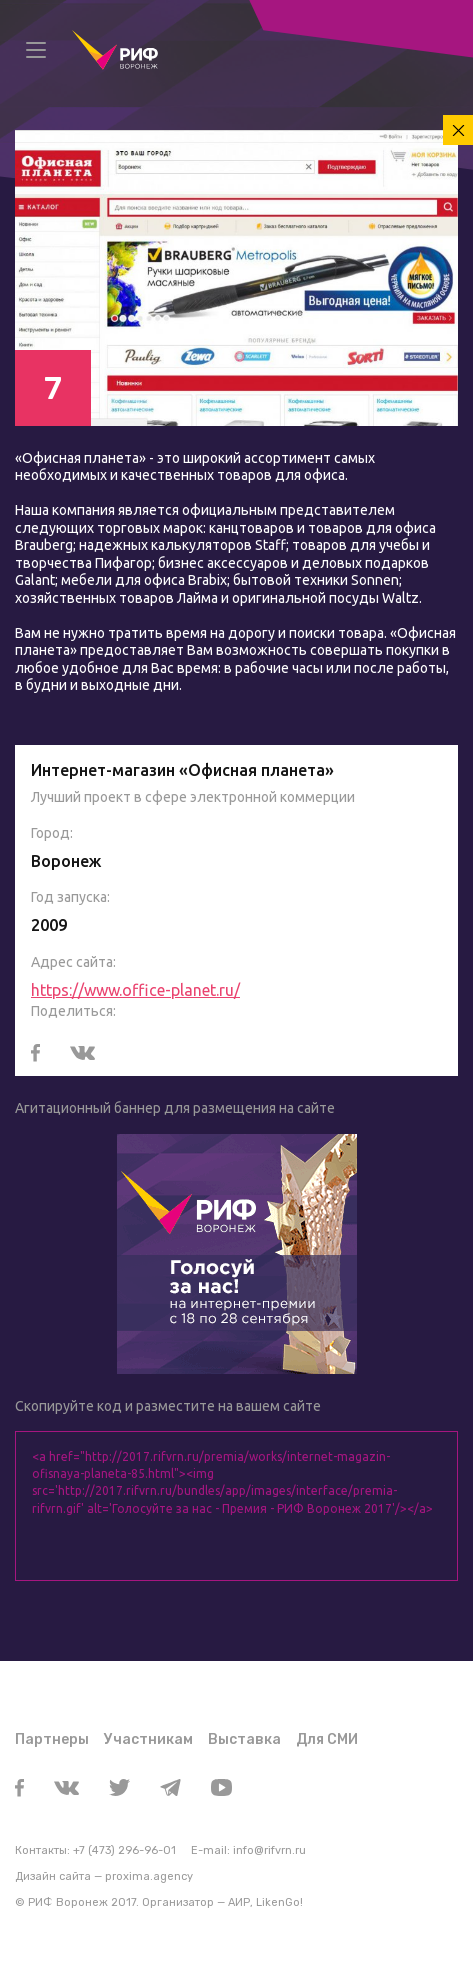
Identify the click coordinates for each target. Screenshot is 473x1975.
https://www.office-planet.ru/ (135, 990)
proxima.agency (149, 1876)
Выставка (244, 1739)
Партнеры (52, 1739)
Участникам (148, 1739)
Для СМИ (327, 1739)
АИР (239, 1902)
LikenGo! (279, 1902)
